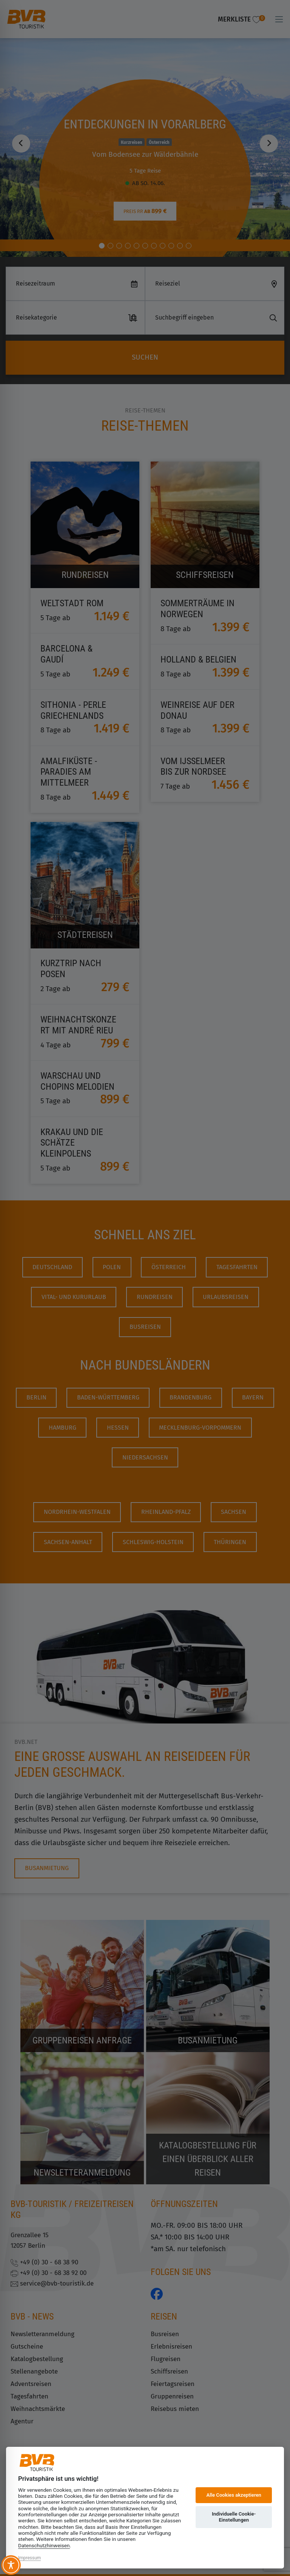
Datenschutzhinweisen (44, 2545)
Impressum (29, 2558)
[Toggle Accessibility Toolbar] (11, 2565)
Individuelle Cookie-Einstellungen (234, 2517)
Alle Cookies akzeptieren (233, 2495)
